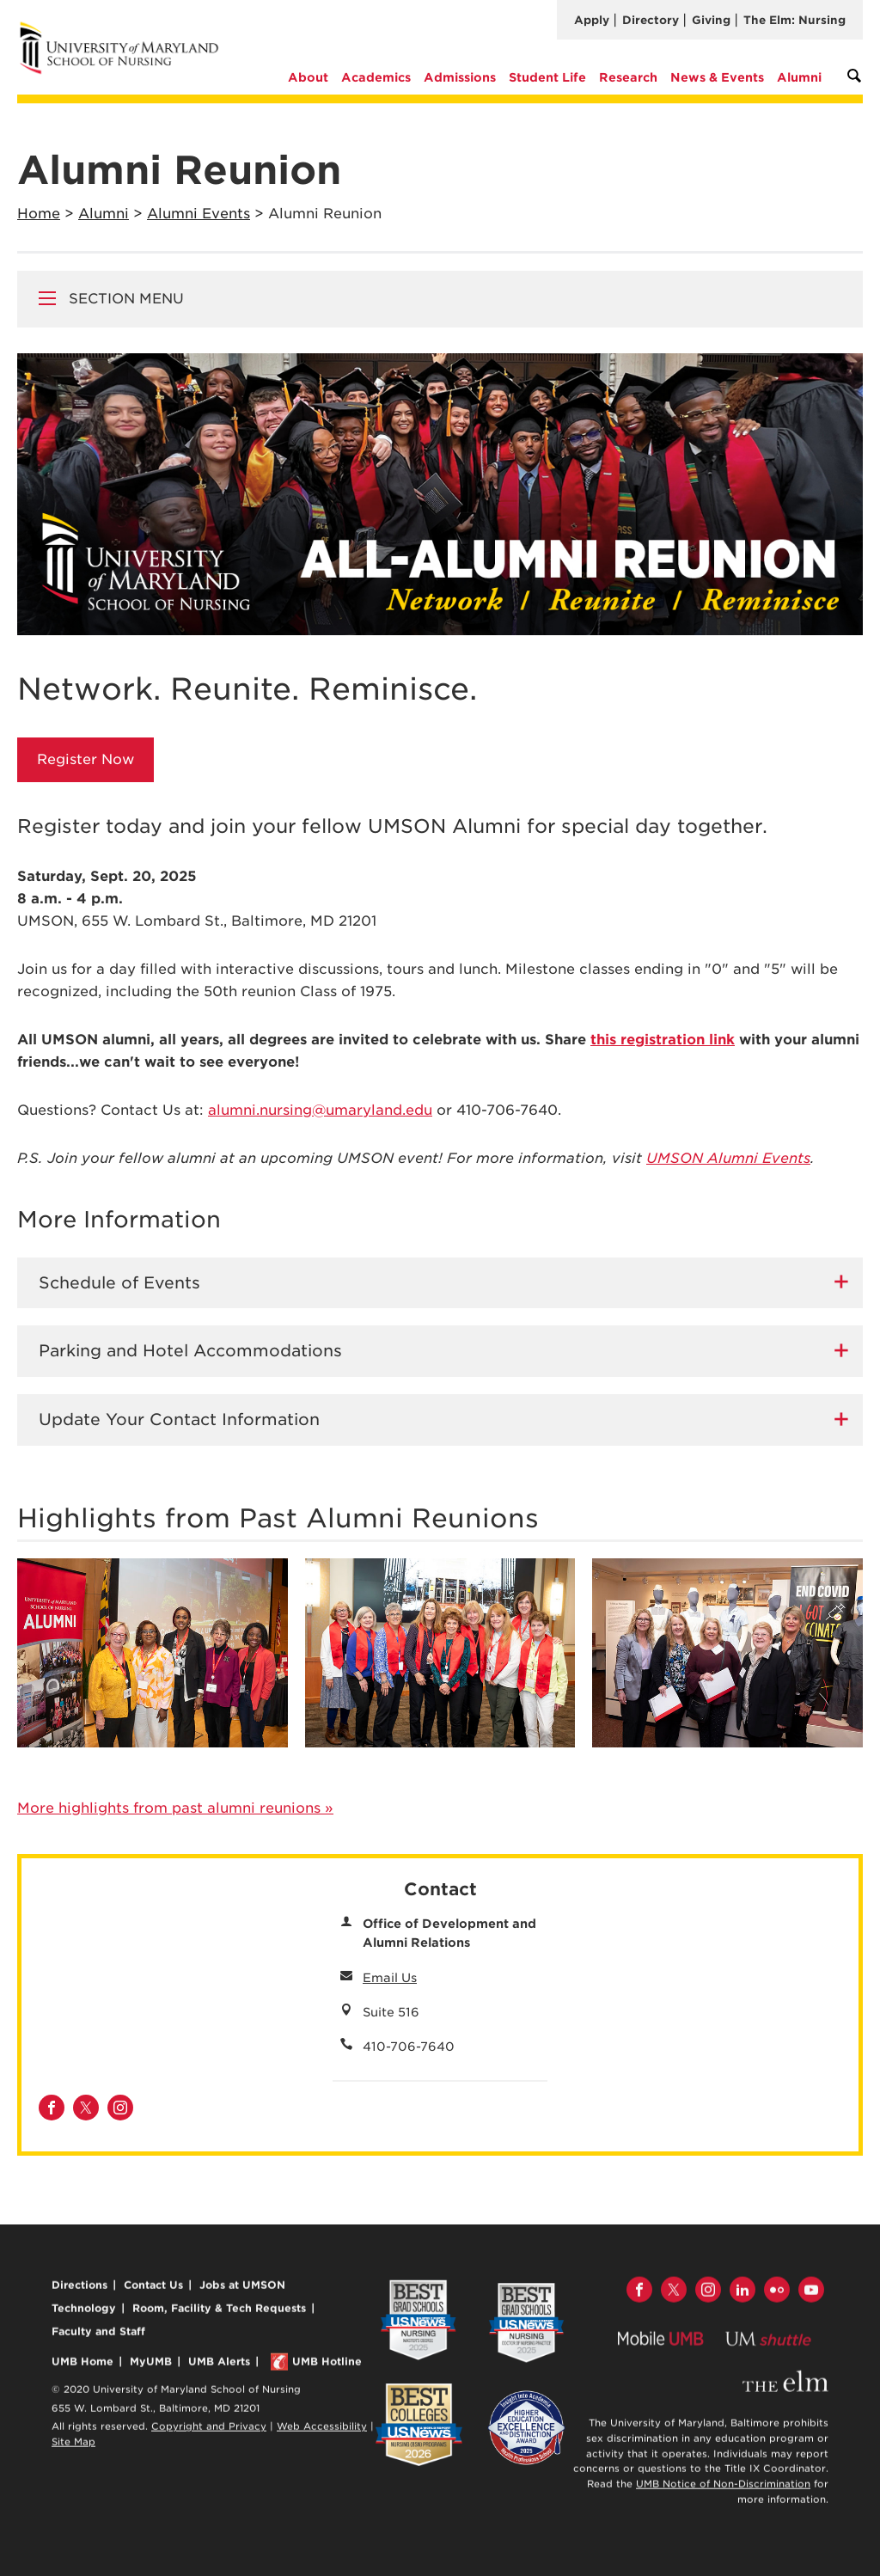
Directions (79, 2291)
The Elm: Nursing (794, 20)
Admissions (460, 77)
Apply (591, 20)
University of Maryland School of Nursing (124, 28)
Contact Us (153, 2291)
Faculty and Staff (98, 2337)
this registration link (662, 1039)
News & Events (717, 77)
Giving (711, 20)
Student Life (547, 77)
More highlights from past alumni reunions (175, 1808)
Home (38, 213)
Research (628, 77)
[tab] (440, 1283)
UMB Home (82, 2366)
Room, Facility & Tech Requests (219, 2314)
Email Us (390, 1978)
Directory (650, 20)
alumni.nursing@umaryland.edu (320, 1110)
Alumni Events (198, 213)
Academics (376, 77)
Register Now (85, 759)
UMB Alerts (219, 2366)
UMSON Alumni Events (728, 1158)
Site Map (73, 2447)
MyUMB (151, 2366)
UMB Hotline (327, 2366)
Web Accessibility (322, 2432)
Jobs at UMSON (242, 2291)
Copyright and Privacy (208, 2432)
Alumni (799, 77)
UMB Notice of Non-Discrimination (723, 2490)
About (308, 77)
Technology (84, 2314)
